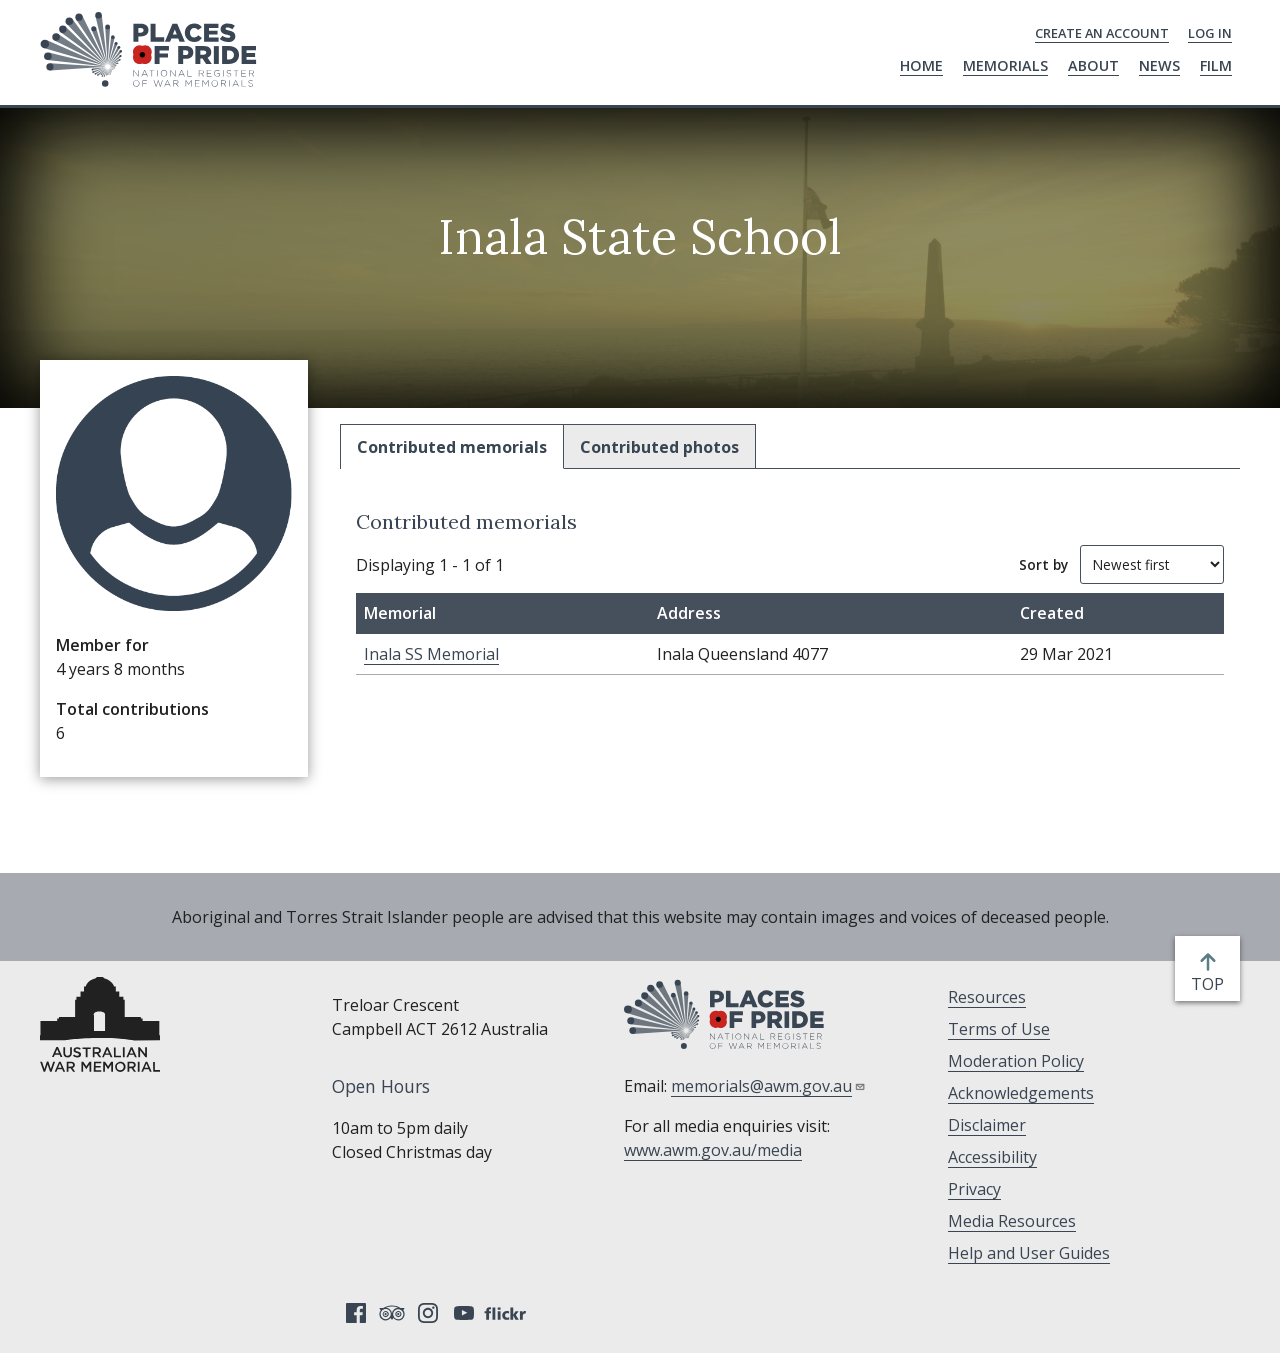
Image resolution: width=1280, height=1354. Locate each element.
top (1211, 984)
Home (921, 65)
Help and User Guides (1029, 1253)
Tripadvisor (392, 1313)
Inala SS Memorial (431, 654)
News (1159, 65)
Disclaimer (987, 1125)
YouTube (464, 1313)
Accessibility (992, 1157)
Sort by (1043, 564)
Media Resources (1012, 1221)
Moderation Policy (1016, 1061)
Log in (1210, 33)
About (1093, 65)
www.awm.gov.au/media (713, 1150)
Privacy (974, 1189)
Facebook (356, 1313)
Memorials (1005, 65)
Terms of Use (999, 1029)
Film (1216, 65)
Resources (987, 997)
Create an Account (1102, 33)
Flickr (508, 1313)
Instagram (428, 1313)
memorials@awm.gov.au (768, 1086)
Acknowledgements (1021, 1093)
